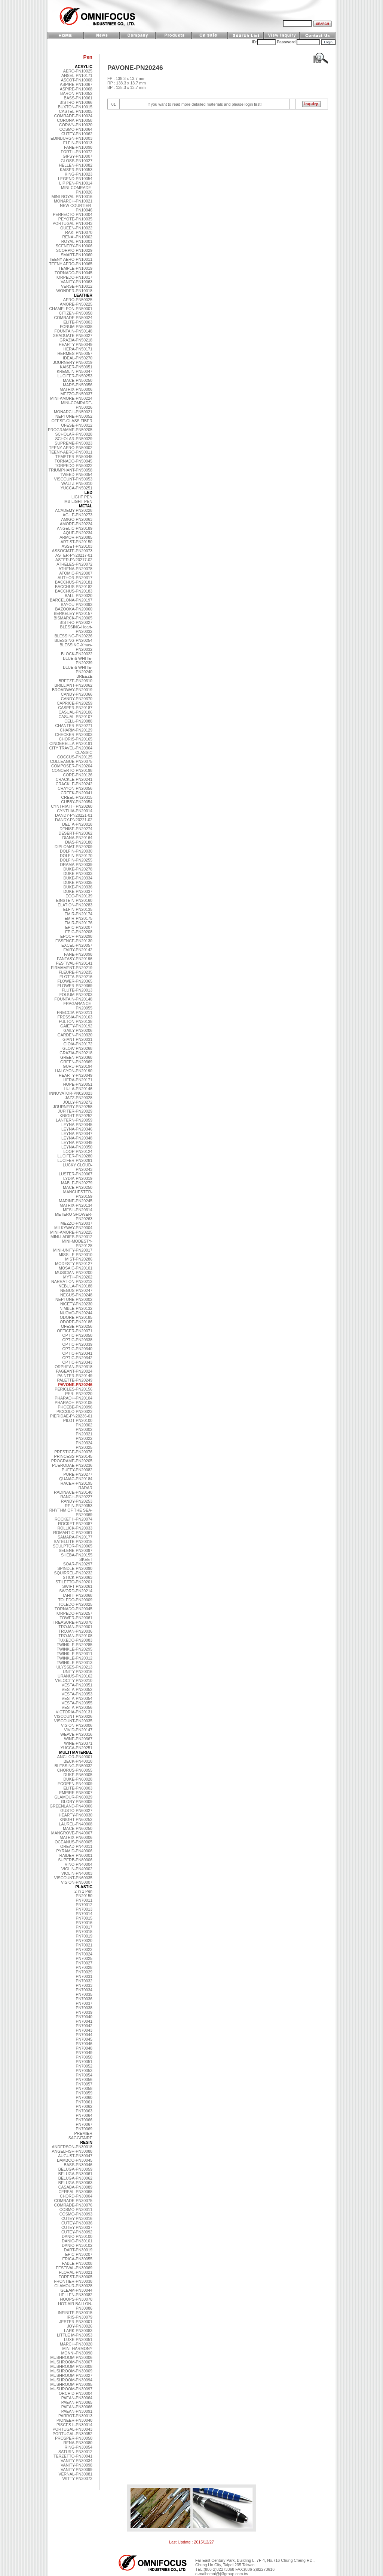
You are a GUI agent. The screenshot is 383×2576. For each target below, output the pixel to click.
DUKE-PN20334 (77, 878)
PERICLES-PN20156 (73, 1389)
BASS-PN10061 (78, 98)
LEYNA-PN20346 (76, 1129)
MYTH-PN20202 (77, 1277)
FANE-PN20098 (78, 954)
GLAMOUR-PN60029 (73, 1797)
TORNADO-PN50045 (73, 461)
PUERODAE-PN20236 (72, 1465)
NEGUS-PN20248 (76, 1295)
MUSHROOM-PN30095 (71, 2384)
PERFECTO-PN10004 (72, 214)
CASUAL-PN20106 (75, 712)
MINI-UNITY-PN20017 (72, 1250)
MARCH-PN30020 (76, 2344)
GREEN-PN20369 (76, 1062)
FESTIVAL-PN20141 (74, 963)
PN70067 (84, 2124)
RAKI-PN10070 (78, 232)
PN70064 (84, 2115)
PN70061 (84, 2102)
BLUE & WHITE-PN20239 (77, 660)
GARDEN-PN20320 (74, 1035)
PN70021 (84, 1945)
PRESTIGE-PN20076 (73, 1452)
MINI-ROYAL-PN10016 (72, 196)
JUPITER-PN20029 (75, 1111)
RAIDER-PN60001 (75, 1855)
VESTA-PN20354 (77, 1698)
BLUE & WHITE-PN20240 (77, 669)
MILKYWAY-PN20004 (73, 1227)
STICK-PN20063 (77, 1577)
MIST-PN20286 (78, 1259)
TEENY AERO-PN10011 (70, 259)
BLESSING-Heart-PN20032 (76, 629)
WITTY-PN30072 (77, 2478)
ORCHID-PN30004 (75, 2393)
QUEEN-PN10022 (76, 228)
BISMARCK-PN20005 (72, 618)
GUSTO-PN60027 (76, 1810)
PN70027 (84, 1963)
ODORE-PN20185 (76, 1317)
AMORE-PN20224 (76, 524)
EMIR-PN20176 (78, 923)
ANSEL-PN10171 (76, 75)
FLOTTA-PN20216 (75, 976)
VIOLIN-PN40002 (76, 1869)
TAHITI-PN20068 (77, 1595)
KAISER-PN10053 (76, 169)
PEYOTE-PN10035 (75, 219)
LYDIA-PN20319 (77, 1178)
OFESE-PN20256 (76, 1326)
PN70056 (84, 2079)
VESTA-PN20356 (77, 1707)
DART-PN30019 (78, 2250)
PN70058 (84, 2088)
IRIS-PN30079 (79, 2317)
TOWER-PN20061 (76, 1617)
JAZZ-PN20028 (78, 1097)
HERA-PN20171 (77, 1079)
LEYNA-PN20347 (76, 1133)
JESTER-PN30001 (75, 2321)
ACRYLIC (83, 66)
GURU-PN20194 (77, 1066)
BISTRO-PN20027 (75, 622)
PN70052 (84, 2066)
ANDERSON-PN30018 (72, 2146)
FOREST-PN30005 (75, 2277)
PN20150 (84, 1895)
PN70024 (84, 1954)
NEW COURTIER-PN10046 (76, 207)
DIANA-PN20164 (77, 837)
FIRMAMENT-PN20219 (71, 967)
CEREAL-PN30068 (75, 2191)
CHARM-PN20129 (76, 730)
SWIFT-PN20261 (77, 1586)
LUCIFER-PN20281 (74, 1160)
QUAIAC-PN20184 (75, 1478)
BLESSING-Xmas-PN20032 (75, 647)
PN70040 (84, 2016)
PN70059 (84, 2093)
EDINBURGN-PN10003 (71, 138)
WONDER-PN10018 (74, 290)
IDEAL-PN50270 (77, 358)
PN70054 (84, 2075)
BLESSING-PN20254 (73, 640)
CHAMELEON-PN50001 (71, 308)
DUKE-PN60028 (77, 1779)
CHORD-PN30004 (76, 2196)
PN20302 (84, 1425)
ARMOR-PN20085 (75, 537)
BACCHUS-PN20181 (73, 582)
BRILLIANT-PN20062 (73, 685)
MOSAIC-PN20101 (75, 1268)
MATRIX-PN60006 (76, 1837)
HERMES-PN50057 (74, 353)
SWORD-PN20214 (75, 1591)
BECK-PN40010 (78, 1761)
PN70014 (84, 1913)
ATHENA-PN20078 (75, 568)
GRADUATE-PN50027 (72, 335)
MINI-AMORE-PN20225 (71, 1232)
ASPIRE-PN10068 (76, 89)
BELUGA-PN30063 (75, 2182)
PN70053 (84, 2070)
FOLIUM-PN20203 (75, 994)
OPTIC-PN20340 (77, 1348)
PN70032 (84, 1981)
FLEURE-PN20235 (75, 972)
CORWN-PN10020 (75, 125)
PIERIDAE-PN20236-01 (71, 1416)
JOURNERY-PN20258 (72, 1106)
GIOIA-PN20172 (77, 1044)
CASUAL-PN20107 (75, 716)
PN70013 (84, 1909)
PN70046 (84, 2043)
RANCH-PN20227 (76, 1496)
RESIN (86, 2142)
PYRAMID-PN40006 (74, 1851)
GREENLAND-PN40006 (71, 1806)
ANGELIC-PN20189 (74, 528)
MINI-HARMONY (77, 2348)
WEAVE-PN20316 (76, 1734)
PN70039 (84, 2012)
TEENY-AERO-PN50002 (70, 447)
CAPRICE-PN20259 (74, 703)
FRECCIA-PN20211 (74, 1012)
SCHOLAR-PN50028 (73, 434)
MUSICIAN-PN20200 (73, 1272)
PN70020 (84, 1940)
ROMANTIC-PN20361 (72, 1532)
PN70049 (84, 2052)
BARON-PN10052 (76, 93)
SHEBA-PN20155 (76, 1555)
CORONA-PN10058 (74, 120)
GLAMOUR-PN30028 (73, 2285)
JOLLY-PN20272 (77, 1102)
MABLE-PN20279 (76, 1183)
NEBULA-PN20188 (75, 1286)
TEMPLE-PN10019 (75, 268)
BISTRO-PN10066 (75, 102)
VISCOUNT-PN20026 (73, 1716)
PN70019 (84, 1936)
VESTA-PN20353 (77, 1694)
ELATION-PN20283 (75, 905)
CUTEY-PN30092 (76, 2232)
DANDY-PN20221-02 (73, 819)
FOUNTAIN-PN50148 (73, 331)
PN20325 (84, 1447)
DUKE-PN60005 (77, 1774)
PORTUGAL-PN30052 (72, 2433)
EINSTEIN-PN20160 (74, 900)
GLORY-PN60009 (76, 1801)
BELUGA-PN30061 (75, 2173)
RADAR (85, 1487)
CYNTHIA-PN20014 (74, 810)
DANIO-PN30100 (77, 2236)
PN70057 (84, 2084)
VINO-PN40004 (78, 1864)
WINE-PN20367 (78, 1739)
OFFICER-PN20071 (74, 1331)
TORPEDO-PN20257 (74, 1613)
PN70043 (84, 2030)
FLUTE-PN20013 (77, 990)
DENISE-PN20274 (75, 828)
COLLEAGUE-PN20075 (71, 761)
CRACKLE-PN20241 (74, 779)
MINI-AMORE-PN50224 (71, 398)
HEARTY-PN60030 (75, 1815)
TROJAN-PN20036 (75, 1631)
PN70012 (84, 1904)
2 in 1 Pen (83, 1891)
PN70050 (84, 2057)
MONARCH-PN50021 (73, 411)
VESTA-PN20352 (77, 1689)
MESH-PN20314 (77, 1209)
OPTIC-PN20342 (77, 1357)
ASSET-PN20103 (77, 546)
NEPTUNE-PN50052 (73, 416)
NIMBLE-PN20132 (75, 1308)
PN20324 (84, 1443)
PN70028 (84, 1967)
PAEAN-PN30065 (76, 2402)
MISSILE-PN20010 (75, 1254)
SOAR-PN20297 (77, 1564)
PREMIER (83, 2133)
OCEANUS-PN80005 (73, 1842)
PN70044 (84, 2034)
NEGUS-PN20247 (76, 1290)
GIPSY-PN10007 (77, 156)
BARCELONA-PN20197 (71, 600)
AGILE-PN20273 (77, 515)
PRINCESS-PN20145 (73, 1456)
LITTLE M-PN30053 (74, 2335)
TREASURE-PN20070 (72, 1622)
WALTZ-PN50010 (76, 483)
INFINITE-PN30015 (75, 2312)
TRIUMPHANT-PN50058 (70, 470)
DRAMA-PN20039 (76, 864)
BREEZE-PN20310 (75, 680)
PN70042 (84, 2025)
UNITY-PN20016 (77, 1671)
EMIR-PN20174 (78, 914)
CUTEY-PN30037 (76, 2227)
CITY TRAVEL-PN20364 (71, 748)
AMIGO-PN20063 (76, 519)
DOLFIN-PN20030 (76, 851)
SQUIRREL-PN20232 (73, 1573)
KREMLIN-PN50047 (74, 371)
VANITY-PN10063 (76, 281)
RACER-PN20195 (76, 1483)
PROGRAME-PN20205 (71, 1461)
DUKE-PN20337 (77, 891)
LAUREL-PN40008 (75, 1824)
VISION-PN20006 (76, 1725)
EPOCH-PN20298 (76, 936)
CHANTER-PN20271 (74, 725)
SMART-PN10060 (76, 255)
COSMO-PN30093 (75, 2214)
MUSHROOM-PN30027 (71, 2375)
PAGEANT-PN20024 (74, 1371)
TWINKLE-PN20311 (74, 1653)
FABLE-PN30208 (77, 2263)
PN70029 (84, 1972)
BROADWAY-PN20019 (72, 689)
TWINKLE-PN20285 (74, 1644)
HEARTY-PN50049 (75, 344)
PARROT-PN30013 (75, 2415)
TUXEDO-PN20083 (75, 1640)
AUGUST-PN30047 (75, 2155)
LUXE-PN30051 (78, 2339)
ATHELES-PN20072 (74, 564)
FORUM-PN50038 (76, 326)
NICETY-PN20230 (76, 1304)
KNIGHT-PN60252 (75, 1819)
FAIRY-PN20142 (77, 949)
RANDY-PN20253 (76, 1501)
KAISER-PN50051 (76, 367)
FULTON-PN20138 (75, 1021)
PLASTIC (83, 1886)
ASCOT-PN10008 (76, 80)
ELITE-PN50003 (77, 322)
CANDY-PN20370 (76, 698)
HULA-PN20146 (78, 1088)
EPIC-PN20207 (78, 927)
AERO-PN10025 (77, 71)
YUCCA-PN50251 (76, 488)
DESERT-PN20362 (75, 833)
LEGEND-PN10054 (75, 178)
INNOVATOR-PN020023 (71, 1093)
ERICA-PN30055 (77, 2259)
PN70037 (84, 2003)
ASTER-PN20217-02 (73, 559)
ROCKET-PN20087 (75, 1523)
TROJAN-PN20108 (75, 1635)
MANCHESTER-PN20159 (77, 1194)
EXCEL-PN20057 (76, 945)
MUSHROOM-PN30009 (71, 2371)
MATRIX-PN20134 (76, 1205)
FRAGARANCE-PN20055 (77, 1005)
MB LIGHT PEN (78, 501)
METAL (85, 506)
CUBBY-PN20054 (76, 802)
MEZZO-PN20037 (76, 1223)
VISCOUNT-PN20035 (73, 1721)
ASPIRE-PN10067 (76, 84)
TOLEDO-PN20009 (75, 1600)
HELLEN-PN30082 (75, 2294)
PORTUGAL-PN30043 (72, 2429)
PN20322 (84, 1438)
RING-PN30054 (78, 2447)
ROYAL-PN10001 (76, 241)
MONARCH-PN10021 (73, 201)
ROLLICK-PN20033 (74, 1528)
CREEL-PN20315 (76, 797)
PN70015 (84, 1918)
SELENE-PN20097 (75, 1550)
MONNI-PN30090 (76, 2353)
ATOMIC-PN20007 (75, 573)
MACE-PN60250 (77, 1828)
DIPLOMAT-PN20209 (73, 846)
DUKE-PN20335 (77, 882)
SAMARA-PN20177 (75, 1537)
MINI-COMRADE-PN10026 (76, 189)
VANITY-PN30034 (76, 2460)
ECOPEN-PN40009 (75, 1783)
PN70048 (84, 2048)
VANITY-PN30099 (76, 2469)
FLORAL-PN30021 (75, 2272)
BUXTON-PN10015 (75, 107)
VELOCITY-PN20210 (73, 1680)
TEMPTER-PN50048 (73, 456)
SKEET (85, 1559)
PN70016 (84, 1922)
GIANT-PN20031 (77, 1039)
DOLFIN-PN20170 (76, 855)
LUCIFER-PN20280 (74, 1156)
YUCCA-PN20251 (76, 1747)
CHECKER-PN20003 (73, 734)
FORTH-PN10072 (77, 151)
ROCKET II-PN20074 (73, 1519)
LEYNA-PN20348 (76, 1138)
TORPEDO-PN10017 (74, 277)
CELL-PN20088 (78, 721)
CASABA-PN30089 (75, 2187)
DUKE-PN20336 (77, 887)
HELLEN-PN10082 (75, 165)
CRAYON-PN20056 (75, 788)
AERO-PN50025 (77, 299)
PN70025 (84, 1958)
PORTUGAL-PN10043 (72, 223)
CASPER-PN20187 (75, 707)
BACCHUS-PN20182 (73, 586)
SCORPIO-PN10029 (74, 250)
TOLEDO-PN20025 (75, 1604)
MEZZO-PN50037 (76, 394)
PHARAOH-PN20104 (73, 1398)
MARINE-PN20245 (75, 1201)
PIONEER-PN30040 (74, 2420)
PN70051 (84, 2061)
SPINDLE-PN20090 (74, 1568)
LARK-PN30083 (78, 2330)
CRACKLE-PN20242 (74, 784)
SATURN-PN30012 (75, 2451)
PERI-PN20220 (78, 1393)
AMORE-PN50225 (76, 304)
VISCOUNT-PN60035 (73, 1877)
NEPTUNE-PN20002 (73, 1299)
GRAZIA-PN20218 (75, 1053)
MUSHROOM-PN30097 (71, 2389)
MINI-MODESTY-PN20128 (77, 1243)
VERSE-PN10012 (76, 286)
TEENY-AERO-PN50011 (70, 452)
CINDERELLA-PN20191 (70, 743)
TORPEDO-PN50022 (74, 465)
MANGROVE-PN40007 (71, 1833)
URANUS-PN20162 (75, 1676)
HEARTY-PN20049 (75, 1075)
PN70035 (84, 1994)
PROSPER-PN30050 (73, 2438)
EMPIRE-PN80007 (75, 1792)
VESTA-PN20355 (77, 1703)
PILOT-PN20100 (77, 1420)
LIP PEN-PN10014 (75, 183)
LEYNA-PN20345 (76, 1124)
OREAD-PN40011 (76, 1846)
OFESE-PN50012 (76, 425)
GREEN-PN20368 (76, 1057)
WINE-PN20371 (78, 1743)
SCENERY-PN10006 (74, 246)
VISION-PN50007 (76, 1882)
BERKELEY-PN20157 (73, 613)
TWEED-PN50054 (76, 474)
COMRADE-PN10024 (73, 116)
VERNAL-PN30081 (75, 2474)
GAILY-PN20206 (77, 1030)
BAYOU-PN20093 (76, 604)
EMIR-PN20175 (78, 918)
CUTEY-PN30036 (76, 2223)
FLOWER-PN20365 (74, 981)
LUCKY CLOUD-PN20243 (77, 1167)
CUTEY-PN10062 (76, 134)
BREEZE (84, 676)
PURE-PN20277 (77, 1474)
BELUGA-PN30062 (75, 2178)
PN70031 (84, 1976)
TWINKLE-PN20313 (74, 1662)
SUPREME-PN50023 (73, 443)
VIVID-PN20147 (78, 1730)
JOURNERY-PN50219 (72, 362)
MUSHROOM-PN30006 (71, 2357)
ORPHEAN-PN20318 (73, 1366)
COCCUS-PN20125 (74, 757)
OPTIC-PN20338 (77, 1340)
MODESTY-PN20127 (73, 1263)
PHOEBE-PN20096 (75, 1407)
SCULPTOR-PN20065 (72, 1546)
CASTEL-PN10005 (75, 111)
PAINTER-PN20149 (75, 1375)
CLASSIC (83, 752)
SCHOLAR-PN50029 (73, 438)
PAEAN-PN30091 (76, 2411)
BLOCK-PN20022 (76, 654)
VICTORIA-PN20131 (74, 1712)
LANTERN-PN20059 (74, 1120)
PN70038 (84, 2008)
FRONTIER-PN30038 (73, 2281)
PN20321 (84, 1434)
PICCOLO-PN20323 (74, 1411)
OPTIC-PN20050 (77, 1335)
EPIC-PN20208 (78, 932)
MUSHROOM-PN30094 (71, 2380)
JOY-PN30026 (79, 2326)
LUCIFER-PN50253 (74, 376)
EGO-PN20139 (78, 896)
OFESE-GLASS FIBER (71, 420)
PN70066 (84, 2120)
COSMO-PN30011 (75, 2209)
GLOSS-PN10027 (76, 160)
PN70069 (84, 2129)
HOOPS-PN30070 (76, 2299)
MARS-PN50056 (77, 385)
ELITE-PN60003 (77, 1788)
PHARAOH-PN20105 (73, 1402)
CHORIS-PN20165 (75, 739)
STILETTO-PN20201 (73, 1582)
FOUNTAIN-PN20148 (73, 999)
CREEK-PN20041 (76, 793)
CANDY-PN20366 (76, 694)
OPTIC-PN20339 (77, 1344)
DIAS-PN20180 (78, 842)
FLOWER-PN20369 (74, 985)
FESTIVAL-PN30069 (74, 2268)
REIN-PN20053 (78, 1505)
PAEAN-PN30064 (76, 2398)
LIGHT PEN (81, 497)
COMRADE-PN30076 (73, 2205)
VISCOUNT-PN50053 (73, 479)
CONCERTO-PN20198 (72, 770)
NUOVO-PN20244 (76, 1313)
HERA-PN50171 (77, 349)
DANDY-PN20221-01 (73, 815)
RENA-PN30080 (77, 2442)
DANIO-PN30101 (77, 2241)
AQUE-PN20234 (77, 533)
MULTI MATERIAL (75, 1752)
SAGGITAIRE (80, 2138)
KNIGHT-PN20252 (75, 1115)
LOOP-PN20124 (77, 1151)
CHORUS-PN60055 (74, 1770)
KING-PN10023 (78, 174)
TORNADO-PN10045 (73, 272)
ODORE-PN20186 (76, 1322)
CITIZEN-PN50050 (75, 313)
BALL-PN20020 (78, 595)
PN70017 (84, 1927)
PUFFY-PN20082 (77, 1470)
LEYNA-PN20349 (76, 1142)
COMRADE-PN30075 (73, 2200)
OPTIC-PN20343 (77, 1362)
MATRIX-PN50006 (76, 389)
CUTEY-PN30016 (76, 2218)
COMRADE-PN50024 (73, 317)
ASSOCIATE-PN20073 (72, 550)
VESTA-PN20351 (77, 1685)
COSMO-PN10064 (75, 129)
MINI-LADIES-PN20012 (71, 1236)
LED (88, 492)
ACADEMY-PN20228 (73, 510)
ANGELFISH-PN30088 (72, 2151)
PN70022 (84, 1949)
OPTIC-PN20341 (77, 1353)
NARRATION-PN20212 (71, 1281)
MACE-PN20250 (77, 1187)
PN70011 (84, 1900)
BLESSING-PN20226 (73, 636)
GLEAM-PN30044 (76, 2290)
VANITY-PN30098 (76, 2465)
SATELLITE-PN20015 (73, 1541)
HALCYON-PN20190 (73, 1071)
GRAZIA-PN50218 (75, 340)
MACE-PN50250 (77, 380)
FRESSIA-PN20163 (74, 1017)
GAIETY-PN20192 (76, 1026)
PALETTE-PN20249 (74, 1380)
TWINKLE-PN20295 (74, 1649)
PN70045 (84, 2039)
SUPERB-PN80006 (75, 1860)
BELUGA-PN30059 (75, 2169)
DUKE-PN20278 (77, 869)
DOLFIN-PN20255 (76, 860)
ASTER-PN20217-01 (73, 555)
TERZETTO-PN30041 (72, 2456)
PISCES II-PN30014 (74, 2424)
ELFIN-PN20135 (77, 909)
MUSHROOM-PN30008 (71, 2366)
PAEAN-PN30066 (76, 2407)
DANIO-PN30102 (77, 2245)
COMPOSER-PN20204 (71, 766)
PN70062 (84, 2106)
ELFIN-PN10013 (77, 142)
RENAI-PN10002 (77, 237)
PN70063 (84, 2111)
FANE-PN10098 (78, 147)
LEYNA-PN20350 (76, 1147)
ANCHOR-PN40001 (74, 1756)
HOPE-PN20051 (77, 1084)
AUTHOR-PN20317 (75, 577)
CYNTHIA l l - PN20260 (71, 806)
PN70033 (84, 1985)
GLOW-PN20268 (77, 1048)
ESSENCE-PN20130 (73, 940)
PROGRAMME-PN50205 (70, 429)
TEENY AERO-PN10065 (70, 264)
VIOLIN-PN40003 (76, 1873)
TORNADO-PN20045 (73, 1608)
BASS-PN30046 (78, 2164)
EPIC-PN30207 (78, 2254)
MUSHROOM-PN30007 (71, 2362)
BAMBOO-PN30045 (74, 2160)
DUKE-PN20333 (77, 873)
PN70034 (84, 1990)
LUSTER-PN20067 (75, 1174)
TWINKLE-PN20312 (74, 1658)
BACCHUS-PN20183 (73, 591)
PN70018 (84, 1931)
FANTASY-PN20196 (74, 958)
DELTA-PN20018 (77, 824)
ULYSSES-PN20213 (74, 1667)
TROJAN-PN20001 (75, 1626)
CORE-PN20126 (77, 775)
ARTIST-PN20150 (76, 541)
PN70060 (84, 2097)
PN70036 (84, 1999)
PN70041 (84, 2021)
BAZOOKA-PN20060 (73, 609)
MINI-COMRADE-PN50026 (76, 405)
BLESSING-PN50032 (73, 1765)
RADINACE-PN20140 (73, 1492)
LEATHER (83, 295)
